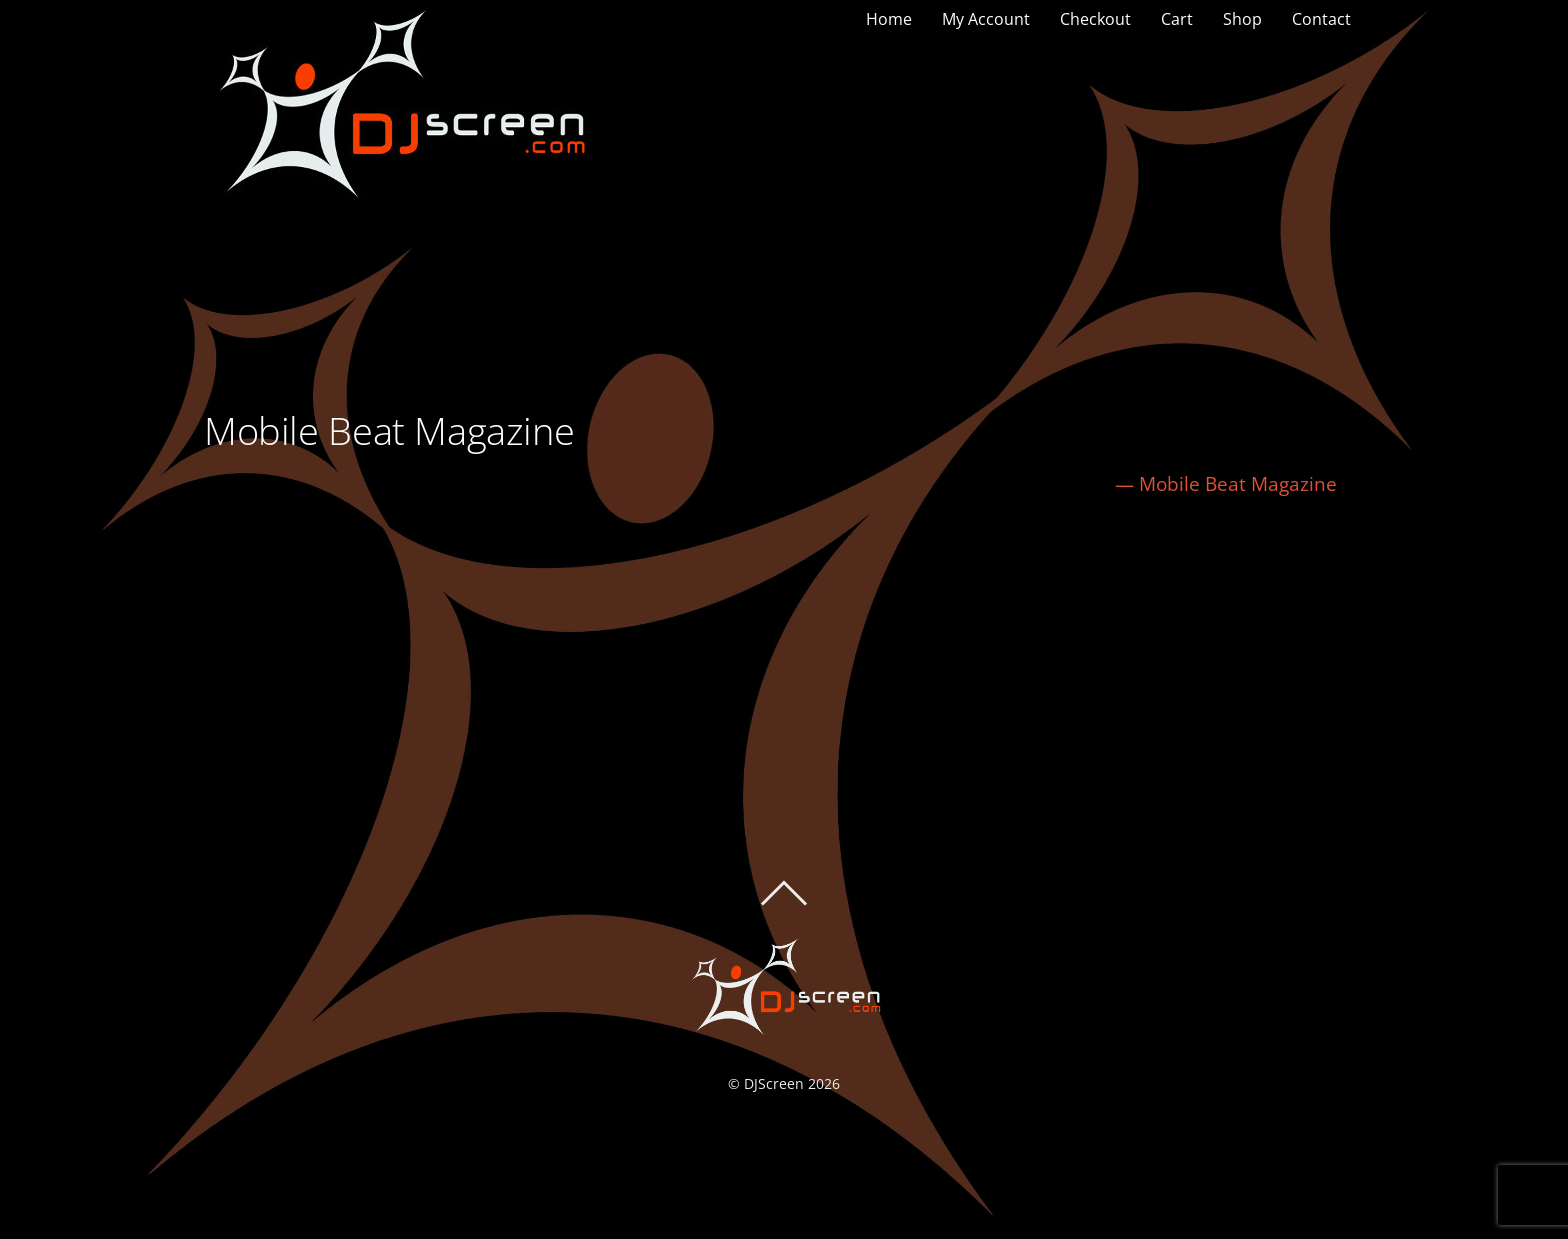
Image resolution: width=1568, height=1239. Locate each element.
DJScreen (774, 1083)
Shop (1242, 19)
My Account (986, 19)
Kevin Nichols (1277, 596)
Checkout (1095, 19)
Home (889, 19)
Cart (1177, 19)
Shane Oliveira (296, 596)
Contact (1321, 19)
